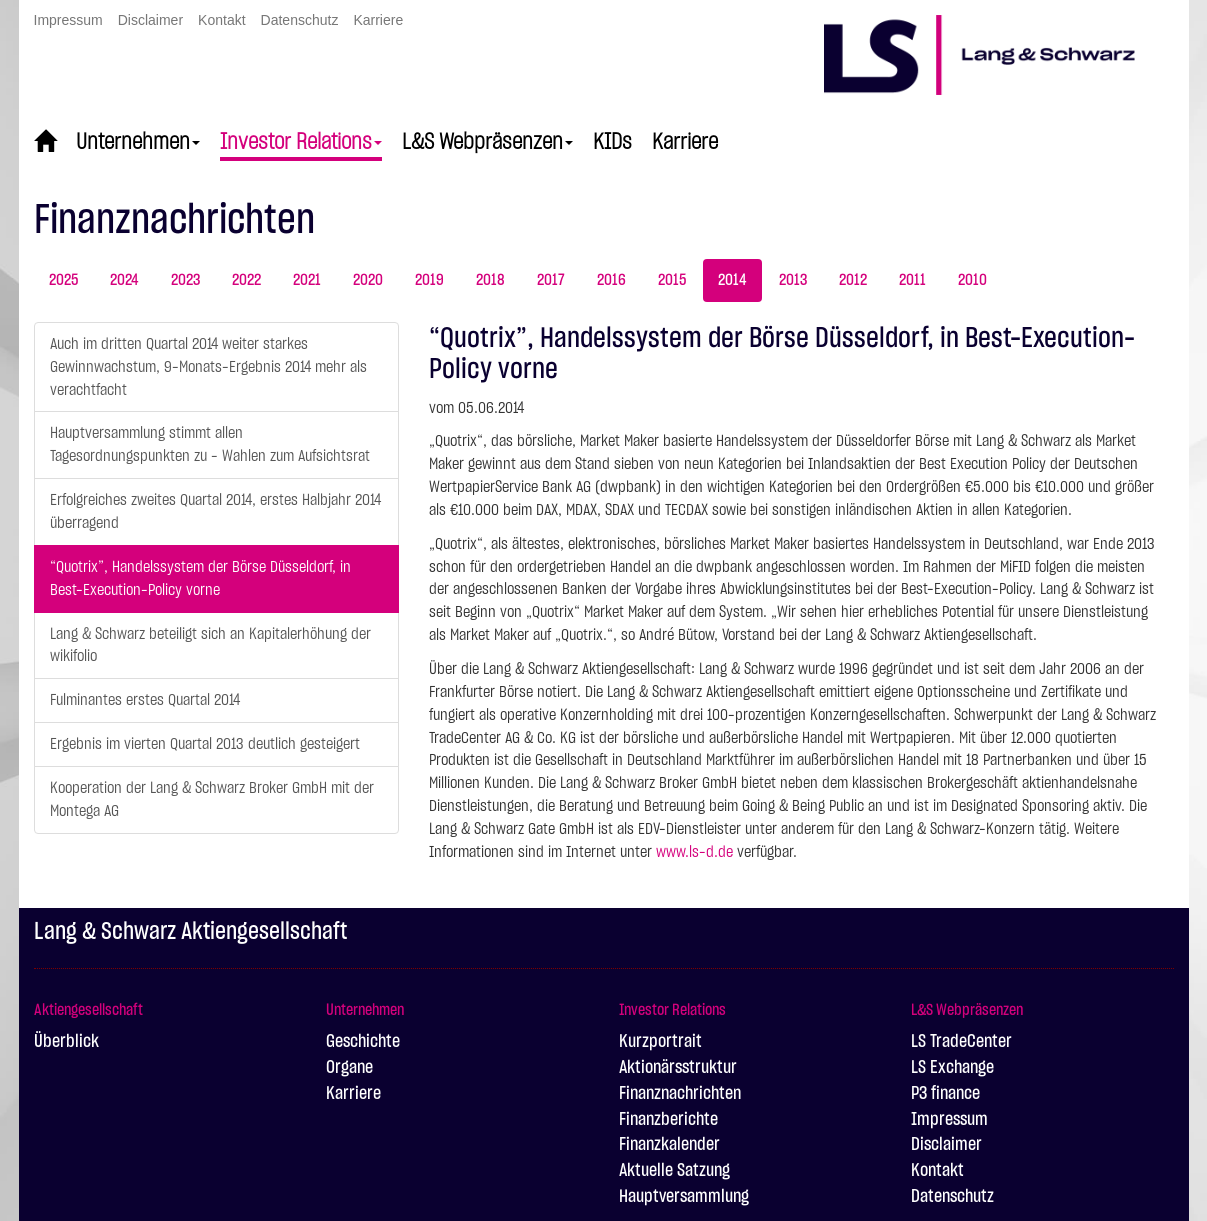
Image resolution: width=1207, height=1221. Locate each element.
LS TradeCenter (961, 1042)
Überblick (66, 1042)
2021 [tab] (307, 280)
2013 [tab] (793, 280)
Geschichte (363, 1042)
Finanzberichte (668, 1120)
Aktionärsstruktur (678, 1068)
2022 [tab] (246, 280)
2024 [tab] (124, 280)
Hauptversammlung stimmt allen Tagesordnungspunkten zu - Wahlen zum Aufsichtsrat (210, 444)
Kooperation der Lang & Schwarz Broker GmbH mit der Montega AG (212, 799)
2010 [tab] (972, 280)
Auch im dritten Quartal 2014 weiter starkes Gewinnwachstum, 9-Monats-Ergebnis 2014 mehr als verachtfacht (208, 367)
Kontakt (221, 20)
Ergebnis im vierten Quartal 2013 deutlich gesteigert (205, 744)
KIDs (612, 142)
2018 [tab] (490, 280)
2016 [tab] (611, 280)
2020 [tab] (368, 280)
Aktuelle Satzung (674, 1171)
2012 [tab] (853, 280)
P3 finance (945, 1094)
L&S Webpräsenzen (487, 142)
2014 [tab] (732, 280)
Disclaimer (150, 20)
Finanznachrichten (680, 1094)
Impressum (68, 20)
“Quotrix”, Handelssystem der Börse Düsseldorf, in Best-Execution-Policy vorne (200, 578)
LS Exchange (952, 1068)
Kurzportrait (660, 1042)
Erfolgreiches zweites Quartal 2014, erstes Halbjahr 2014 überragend (215, 511)
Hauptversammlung (684, 1197)
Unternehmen (138, 142)
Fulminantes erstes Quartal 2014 (145, 700)
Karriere (378, 20)
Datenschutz (300, 20)
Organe (349, 1068)
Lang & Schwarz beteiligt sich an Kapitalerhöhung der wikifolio (210, 645)
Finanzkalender (669, 1145)
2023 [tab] (185, 280)
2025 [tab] (63, 280)
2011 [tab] (912, 280)
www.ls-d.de (694, 852)
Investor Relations (301, 142)
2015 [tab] (672, 280)
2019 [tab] (429, 280)
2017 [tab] (551, 280)
